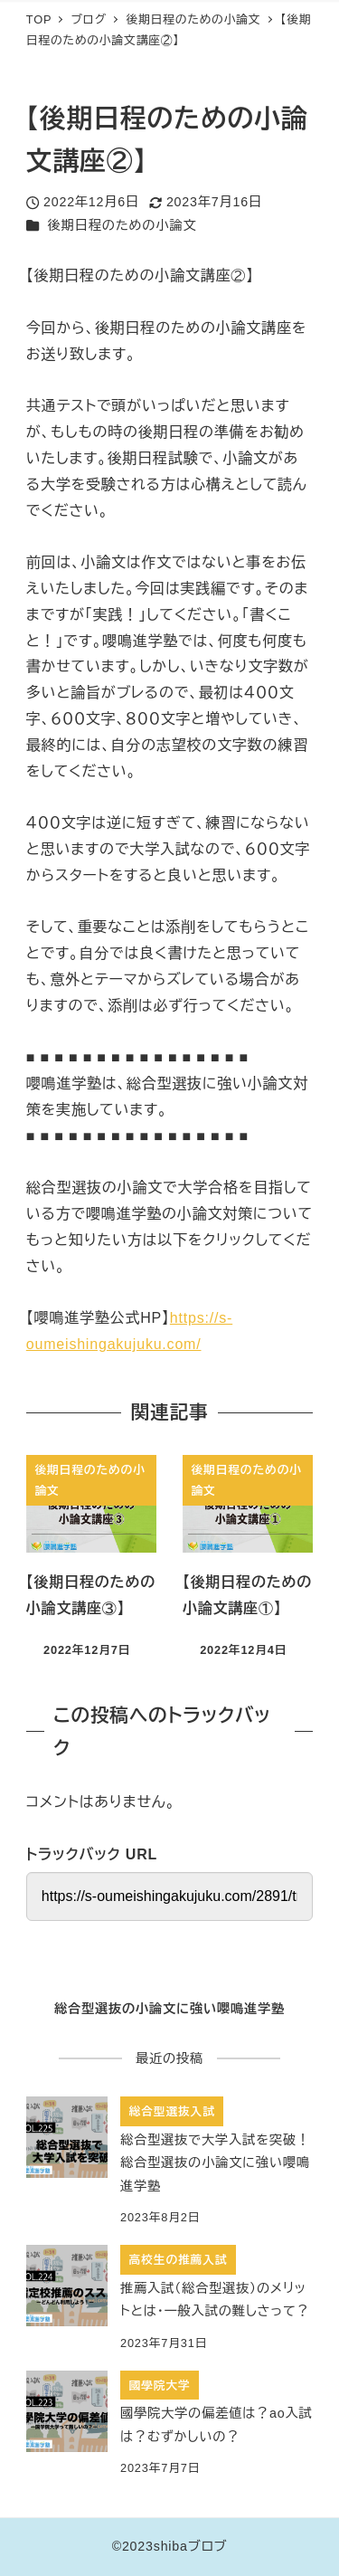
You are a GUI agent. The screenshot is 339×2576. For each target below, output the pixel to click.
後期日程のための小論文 (122, 225)
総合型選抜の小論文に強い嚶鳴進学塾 (169, 2008)
